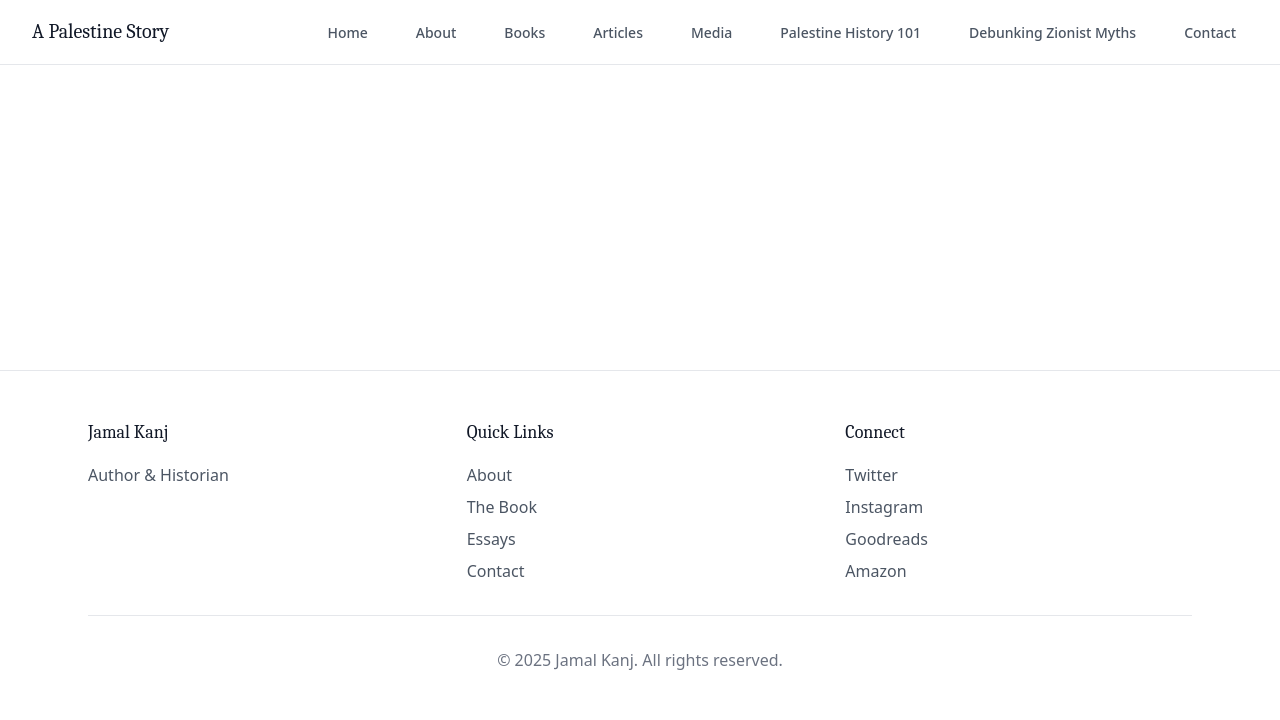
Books (524, 32)
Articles (618, 32)
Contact (1210, 32)
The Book (502, 507)
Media (711, 32)
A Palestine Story (100, 31)
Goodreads (886, 539)
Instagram (884, 507)
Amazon (875, 571)
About (436, 32)
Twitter (871, 475)
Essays (491, 539)
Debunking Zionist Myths (1052, 32)
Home (347, 32)
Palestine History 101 (850, 32)
